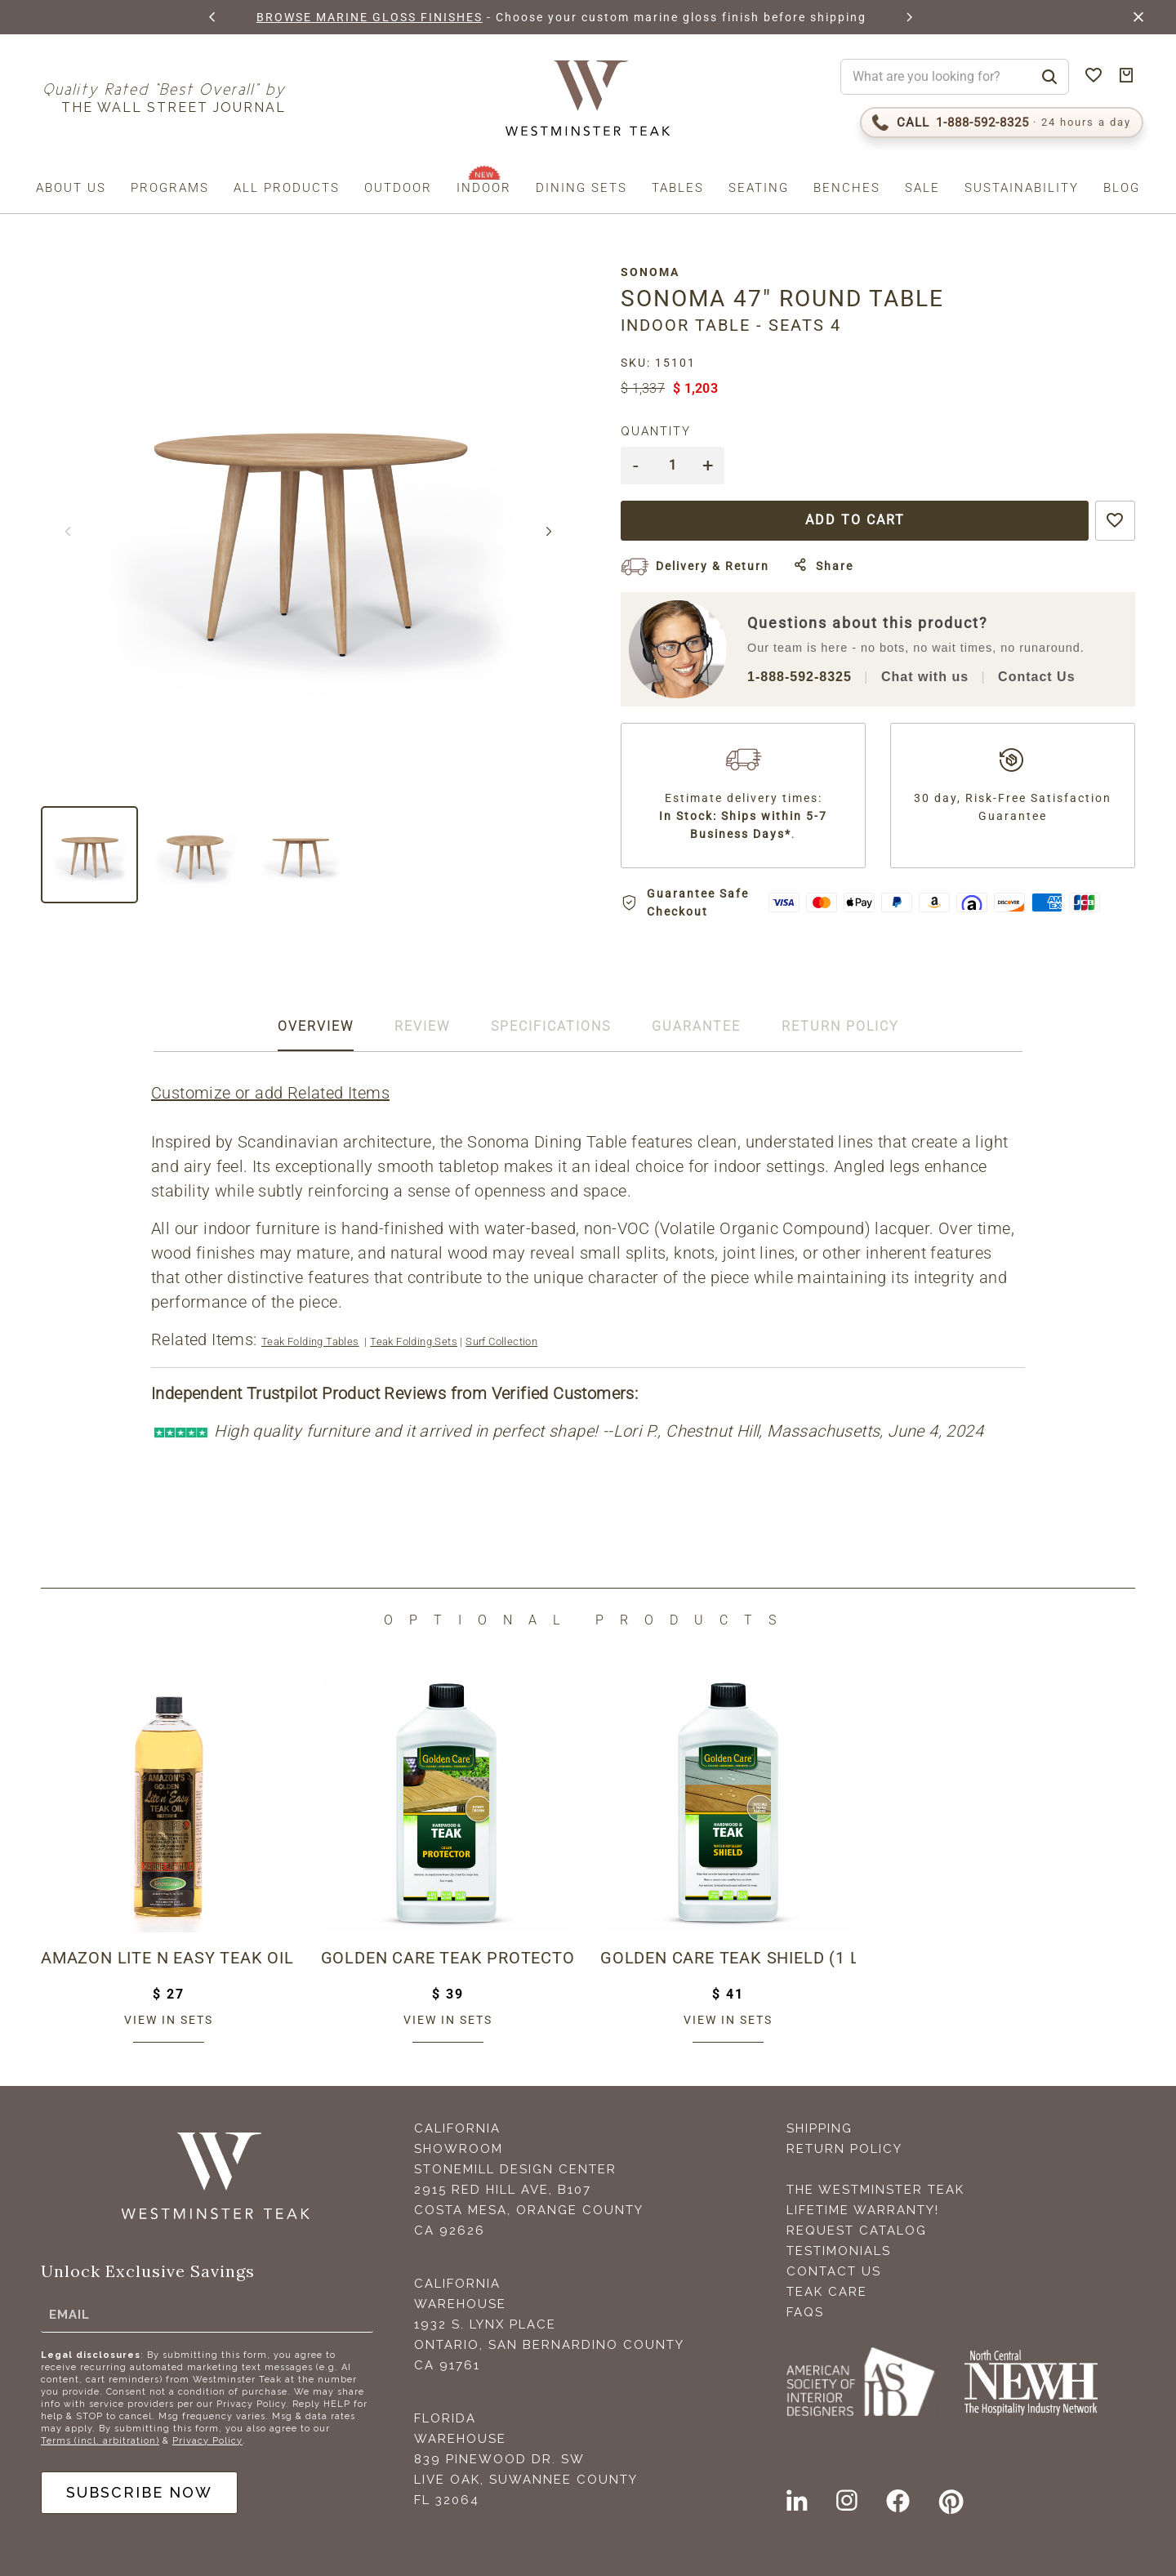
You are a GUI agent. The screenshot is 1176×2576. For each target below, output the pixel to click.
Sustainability (1021, 187)
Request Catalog (856, 2230)
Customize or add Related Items (270, 1093)
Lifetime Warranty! (862, 2210)
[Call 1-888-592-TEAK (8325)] (1001, 122)
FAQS (805, 2312)
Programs (170, 187)
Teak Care (826, 2291)
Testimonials (838, 2251)
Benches (846, 187)
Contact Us (1036, 677)
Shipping (819, 2128)
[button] (213, 17)
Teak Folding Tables (310, 1341)
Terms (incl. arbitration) (100, 2441)
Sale (922, 187)
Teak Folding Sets (413, 1341)
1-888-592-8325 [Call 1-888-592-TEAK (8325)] (799, 677)
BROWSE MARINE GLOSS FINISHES (369, 17)
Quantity (656, 431)
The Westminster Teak (875, 2189)
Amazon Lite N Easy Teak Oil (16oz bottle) (168, 1958)
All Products (287, 187)
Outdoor (398, 187)
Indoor (484, 187)
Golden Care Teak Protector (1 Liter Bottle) (449, 1958)
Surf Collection (501, 1341)
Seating (758, 187)
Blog (1121, 187)
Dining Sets (581, 187)
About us (71, 187)
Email (69, 2314)
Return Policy (844, 2148)
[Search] (1049, 76)
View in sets (168, 2019)
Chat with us (925, 677)
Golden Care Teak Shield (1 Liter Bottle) (728, 1958)
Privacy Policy (207, 2441)
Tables (678, 187)
